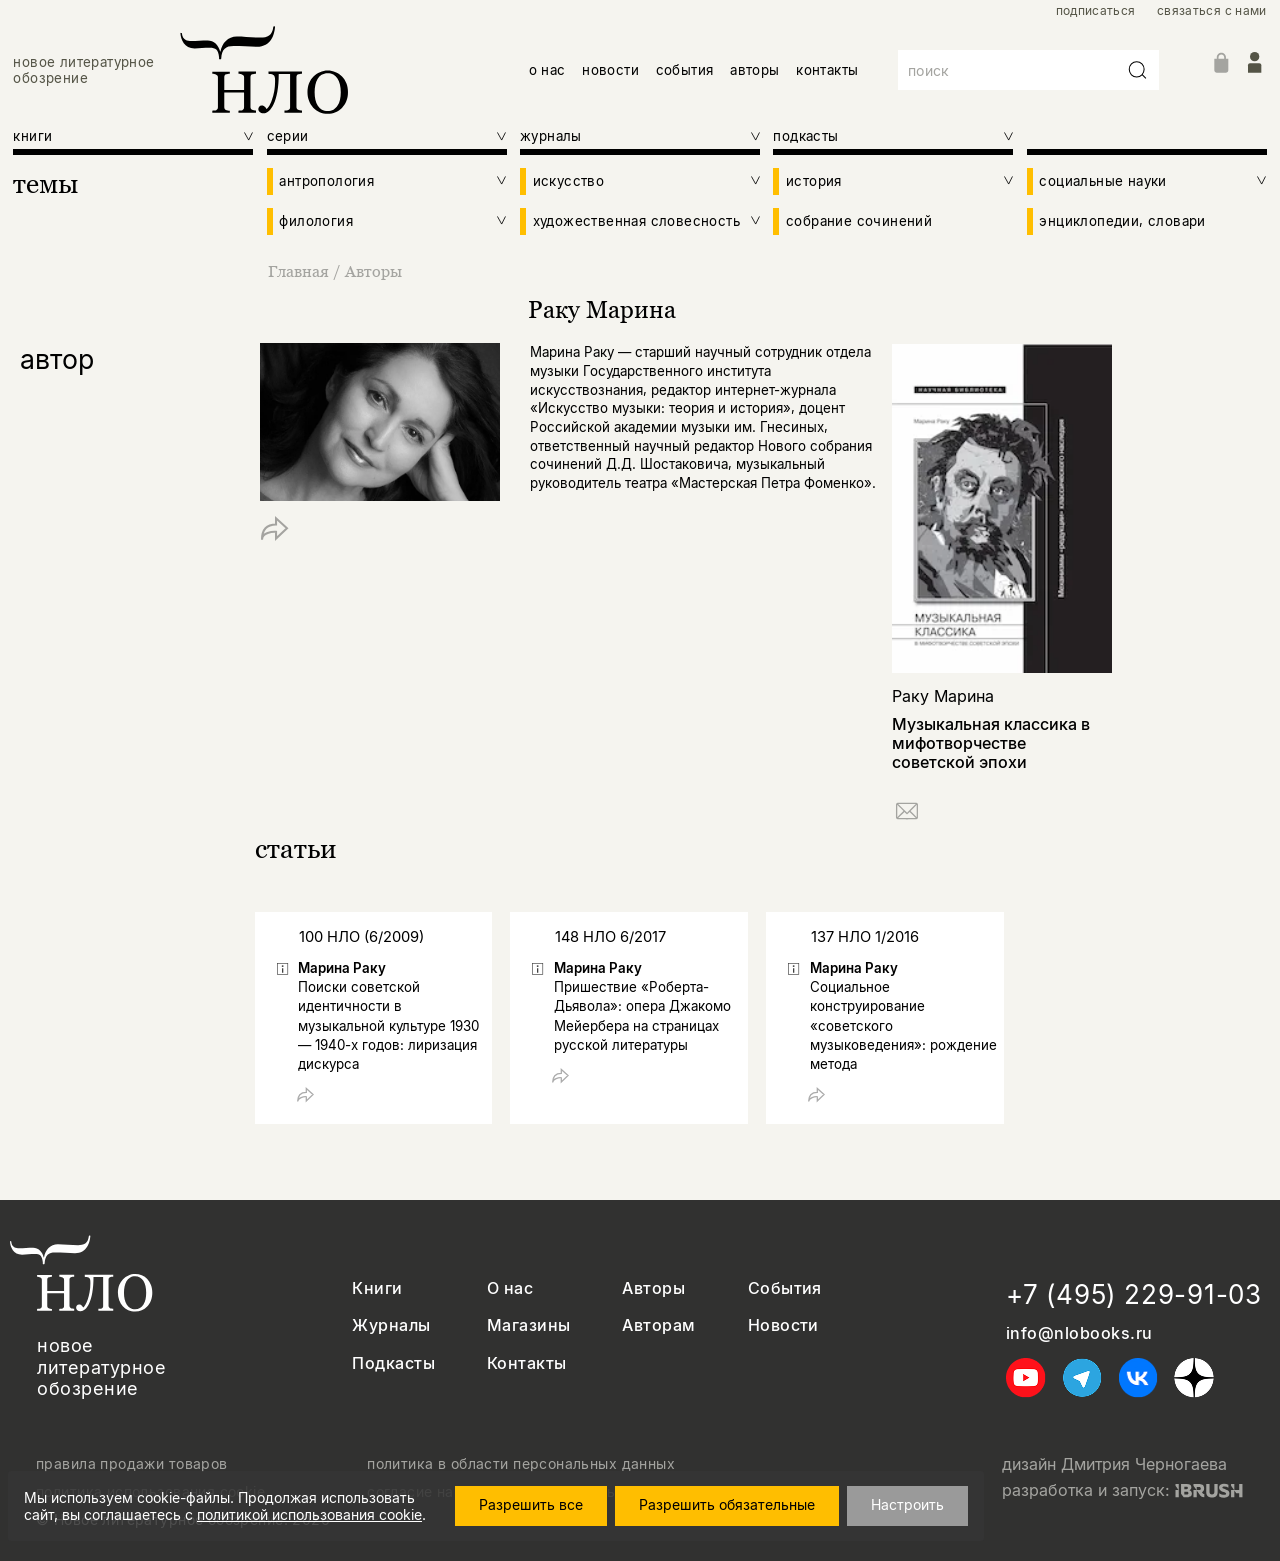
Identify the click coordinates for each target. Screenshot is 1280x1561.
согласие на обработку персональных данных (533, 1492)
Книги (377, 1288)
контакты (827, 70)
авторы (754, 70)
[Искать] (1138, 70)
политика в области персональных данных (521, 1464)
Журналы (391, 1325)
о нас (547, 70)
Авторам (658, 1325)
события (685, 70)
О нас (510, 1288)
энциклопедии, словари (1122, 221)
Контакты (527, 1363)
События (785, 1288)
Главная (300, 271)
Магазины (529, 1325)
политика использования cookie (150, 1492)
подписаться (1096, 11)
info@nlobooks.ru (1079, 1333)
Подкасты (393, 1363)
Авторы (373, 271)
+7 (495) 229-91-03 (1134, 1294)
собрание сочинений (859, 221)
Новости (783, 1325)
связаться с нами (1212, 11)
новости (610, 70)
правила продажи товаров (132, 1464)
